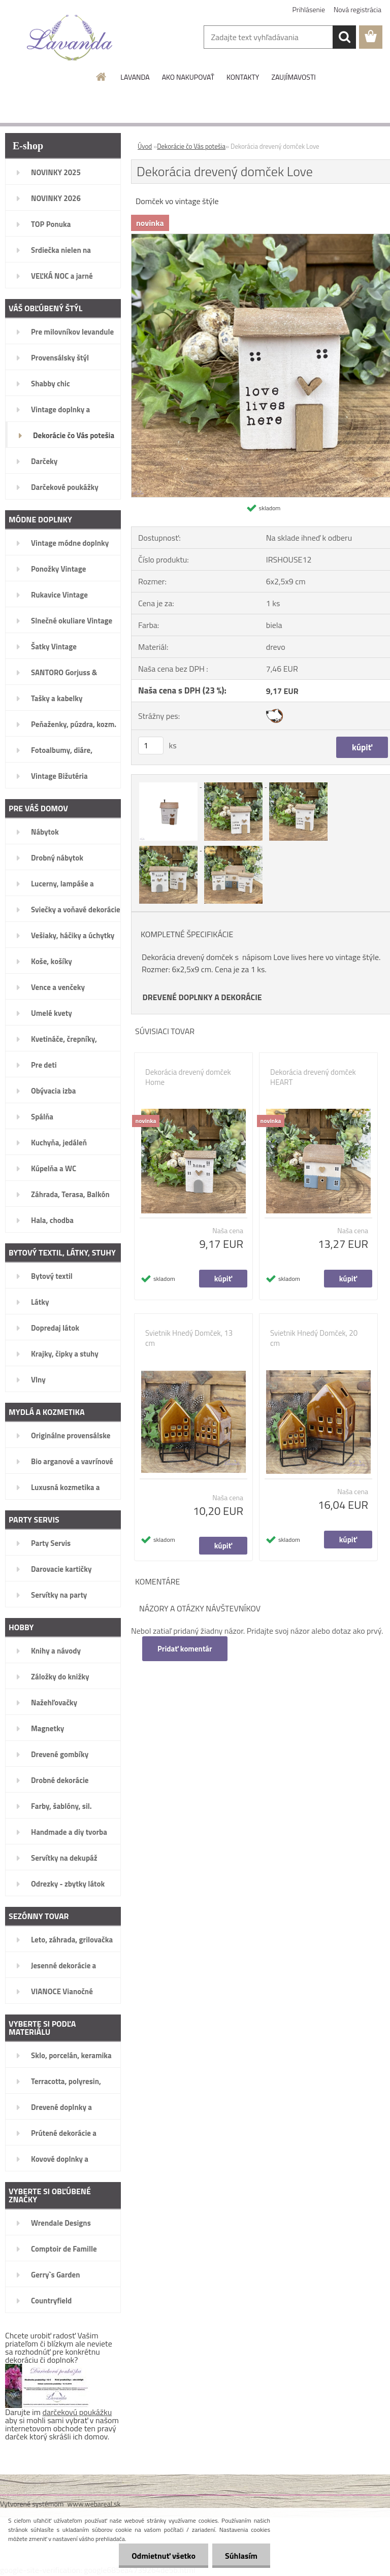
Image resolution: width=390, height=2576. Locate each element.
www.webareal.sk (94, 2503)
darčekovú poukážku (77, 2412)
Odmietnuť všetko (164, 2556)
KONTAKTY (242, 77)
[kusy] (151, 745)
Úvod (145, 146)
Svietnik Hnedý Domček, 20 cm (314, 1338)
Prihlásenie (309, 9)
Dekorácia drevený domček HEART (313, 1077)
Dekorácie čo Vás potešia (191, 146)
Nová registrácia (357, 9)
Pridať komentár (184, 1649)
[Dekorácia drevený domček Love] (169, 784)
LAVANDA (134, 77)
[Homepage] (101, 76)
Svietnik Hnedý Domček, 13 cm (189, 1338)
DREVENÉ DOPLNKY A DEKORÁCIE (202, 997)
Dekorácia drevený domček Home (188, 1077)
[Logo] (70, 37)
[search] (344, 37)
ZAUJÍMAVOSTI (293, 77)
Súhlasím (241, 2556)
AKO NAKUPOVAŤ (188, 77)
